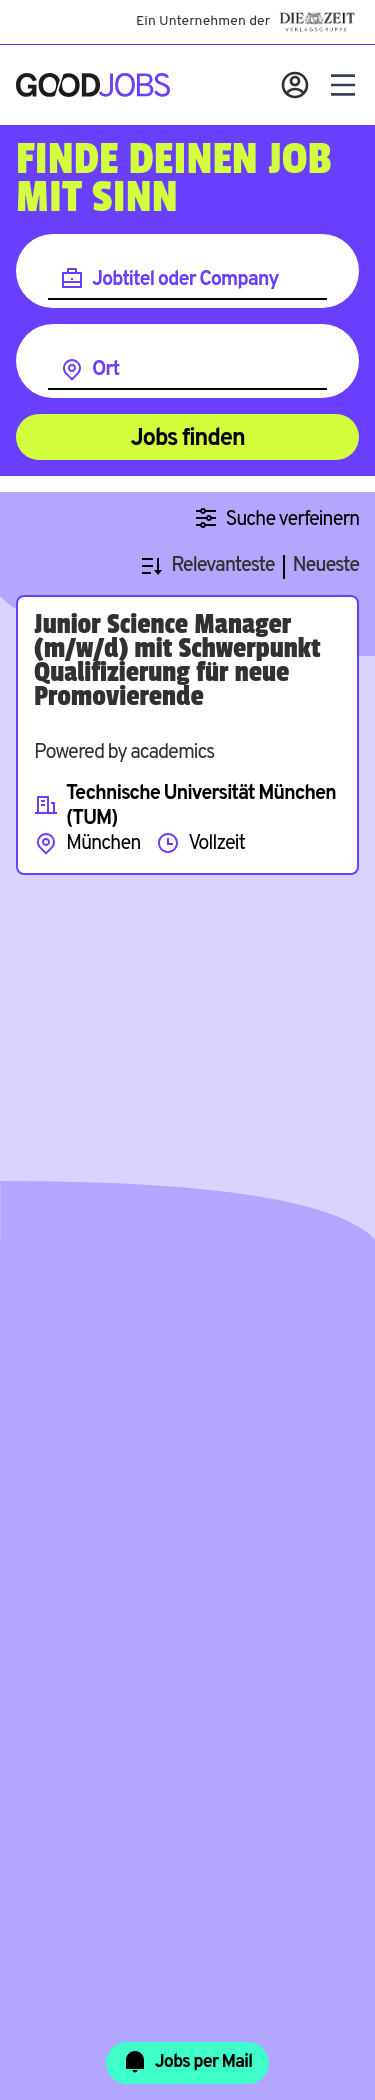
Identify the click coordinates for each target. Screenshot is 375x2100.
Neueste (326, 566)
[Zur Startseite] (93, 85)
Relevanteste (222, 566)
